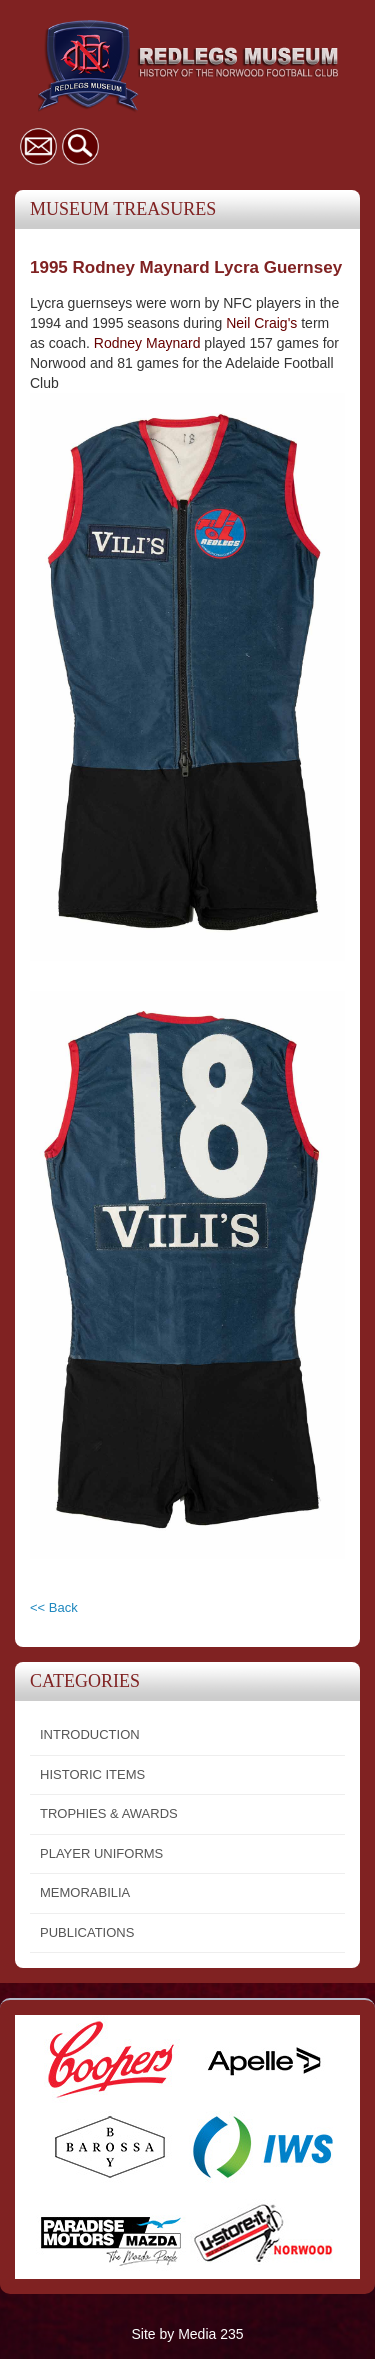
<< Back (54, 1607)
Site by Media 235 (187, 2334)
